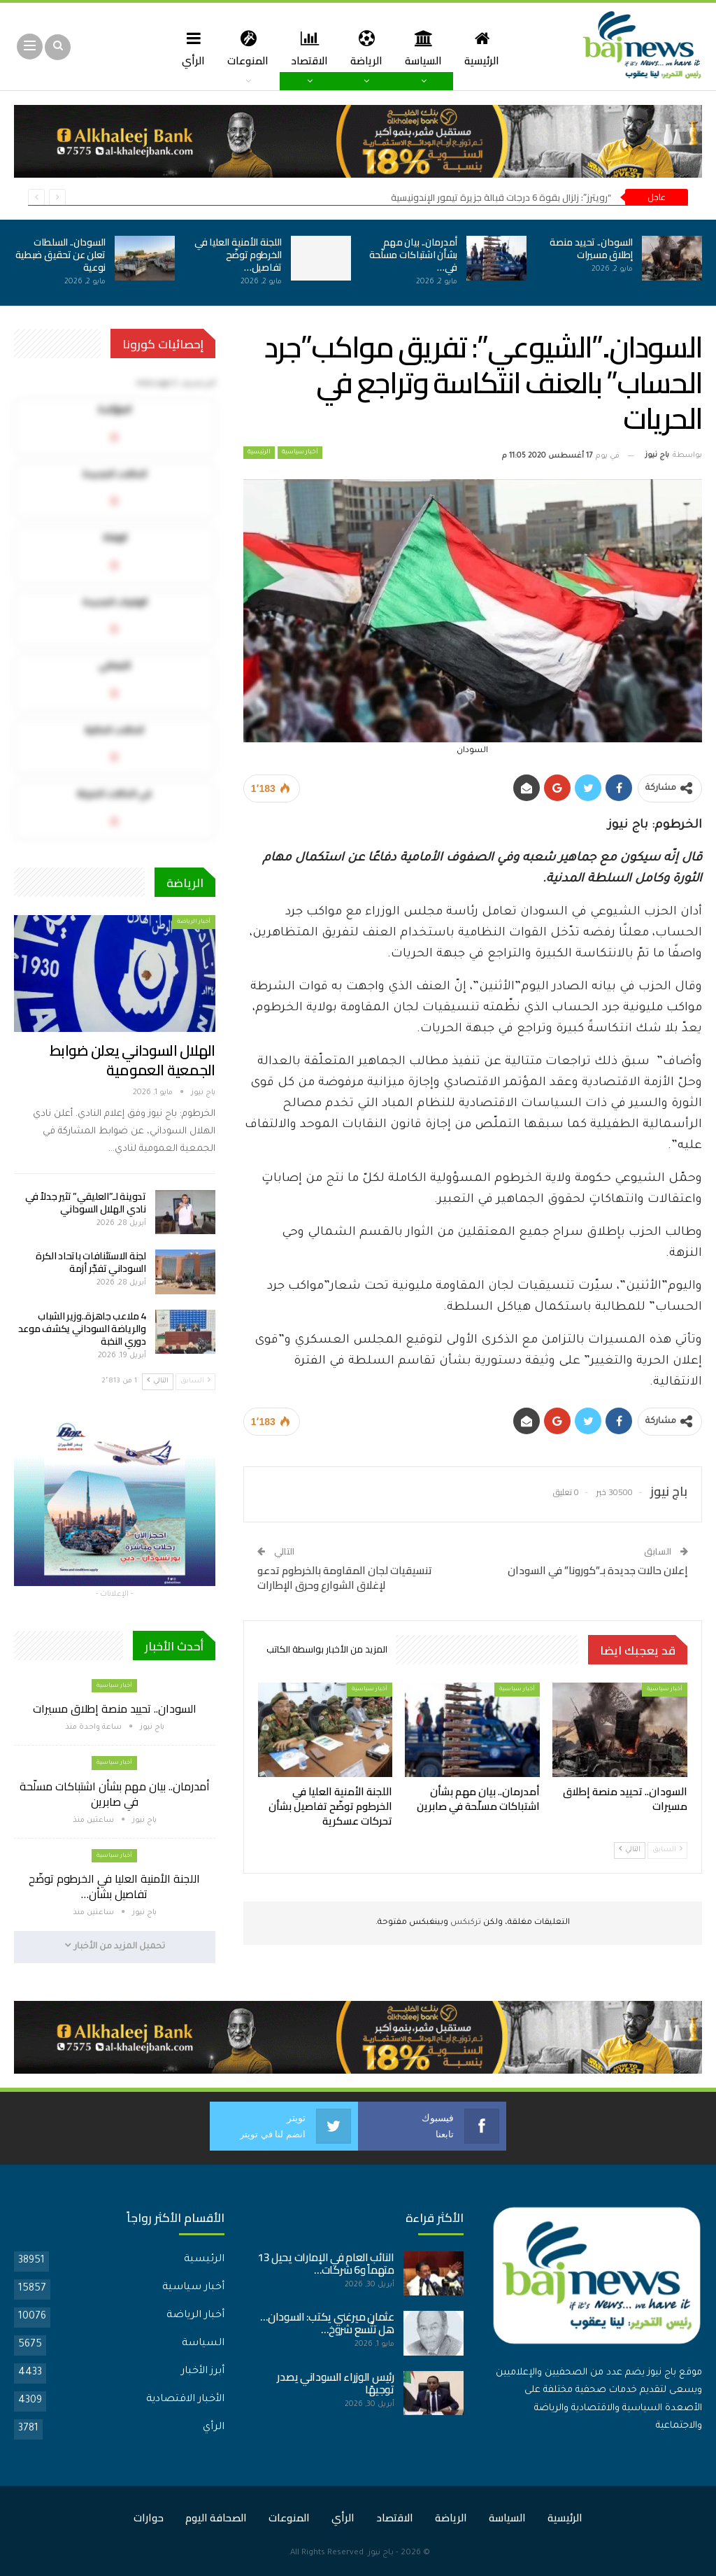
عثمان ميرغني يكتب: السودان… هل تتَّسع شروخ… (327, 2322)
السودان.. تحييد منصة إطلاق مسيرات (591, 248)
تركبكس (464, 1922)
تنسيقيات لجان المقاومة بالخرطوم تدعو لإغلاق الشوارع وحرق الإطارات (344, 1577)
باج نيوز (381, 2552)
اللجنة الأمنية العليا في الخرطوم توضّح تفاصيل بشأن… (114, 1886)
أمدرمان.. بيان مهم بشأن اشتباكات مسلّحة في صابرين (115, 1794)
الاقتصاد (308, 48)
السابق (667, 1849)
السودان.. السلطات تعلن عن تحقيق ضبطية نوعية (60, 254)
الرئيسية (487, 48)
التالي (629, 1849)
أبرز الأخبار (202, 2371)
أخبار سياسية (300, 452)
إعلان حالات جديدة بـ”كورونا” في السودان (598, 1570)
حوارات (149, 2517)
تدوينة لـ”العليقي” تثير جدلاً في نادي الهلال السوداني (85, 1202)
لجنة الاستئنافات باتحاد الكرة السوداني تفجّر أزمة (91, 1262)
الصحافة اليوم (216, 2517)
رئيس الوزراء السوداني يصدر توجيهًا (335, 2382)
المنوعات (245, 48)
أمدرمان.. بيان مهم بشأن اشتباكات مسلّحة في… (413, 254)
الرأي (188, 48)
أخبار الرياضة (193, 922)
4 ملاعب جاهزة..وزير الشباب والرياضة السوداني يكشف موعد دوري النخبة (82, 1328)
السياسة (426, 48)
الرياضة (368, 48)
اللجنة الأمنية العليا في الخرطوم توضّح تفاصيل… (238, 254)
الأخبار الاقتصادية (185, 2399)
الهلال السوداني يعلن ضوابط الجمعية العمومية (132, 1060)
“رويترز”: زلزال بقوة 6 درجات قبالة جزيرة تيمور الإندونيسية (501, 197)
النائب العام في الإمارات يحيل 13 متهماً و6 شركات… (325, 2262)
